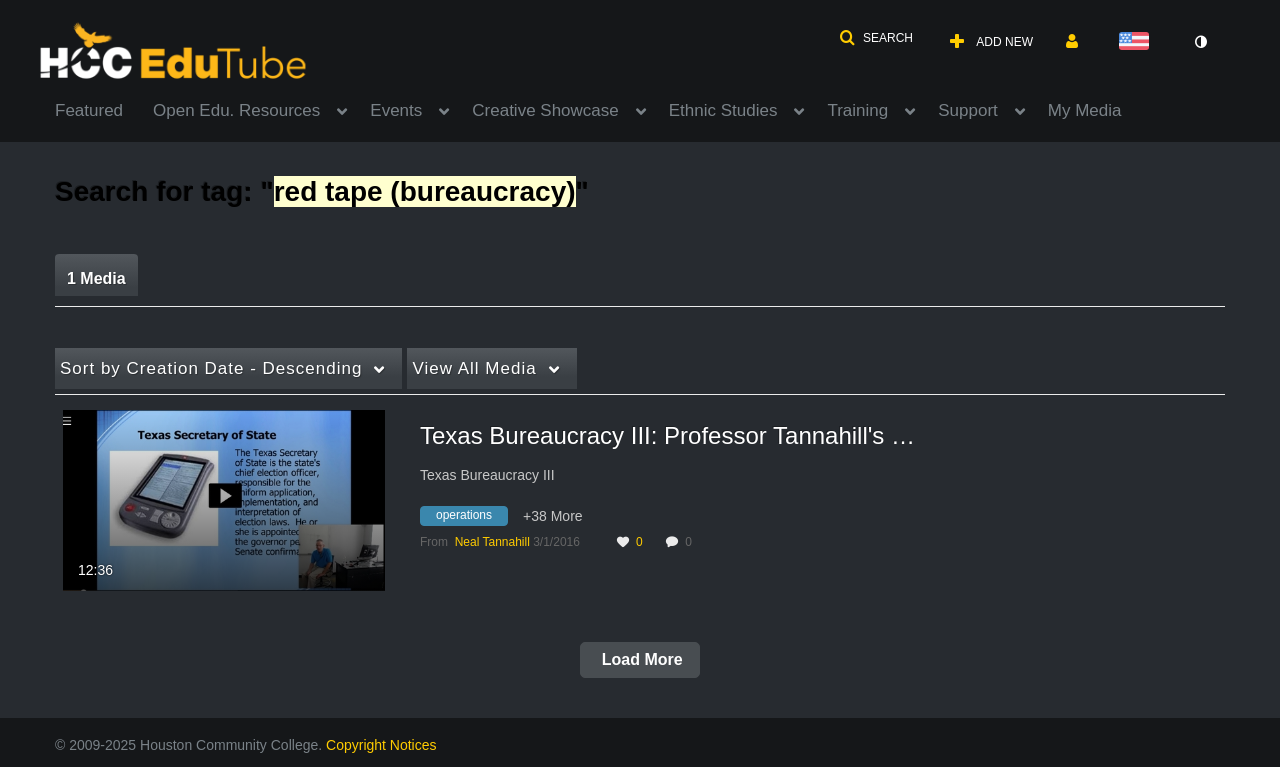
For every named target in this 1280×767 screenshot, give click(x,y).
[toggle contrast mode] (1200, 42)
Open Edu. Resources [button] (236, 110)
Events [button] (396, 110)
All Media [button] (474, 368)
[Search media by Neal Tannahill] (492, 542)
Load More (639, 659)
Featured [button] (89, 110)
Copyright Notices (381, 745)
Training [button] (857, 110)
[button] (876, 38)
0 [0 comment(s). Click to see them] (691, 542)
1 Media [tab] (96, 278)
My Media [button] (1085, 110)
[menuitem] (104, 109)
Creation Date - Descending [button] (211, 368)
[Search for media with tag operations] (471, 519)
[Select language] (1138, 42)
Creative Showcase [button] (545, 110)
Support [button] (968, 110)
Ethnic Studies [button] (723, 110)
